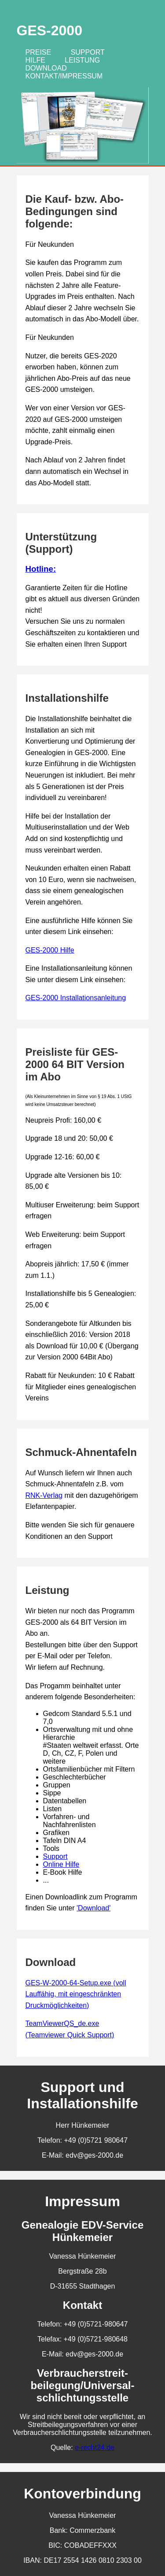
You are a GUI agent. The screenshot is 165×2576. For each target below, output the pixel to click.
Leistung (82, 60)
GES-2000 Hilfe (50, 950)
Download (46, 68)
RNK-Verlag (44, 1495)
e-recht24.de (94, 2447)
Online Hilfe (61, 1864)
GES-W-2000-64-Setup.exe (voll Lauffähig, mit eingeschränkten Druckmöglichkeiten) (76, 1994)
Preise (38, 52)
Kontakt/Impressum (64, 76)
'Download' (93, 1908)
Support (88, 52)
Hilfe (35, 60)
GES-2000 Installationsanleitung (76, 997)
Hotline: (41, 568)
